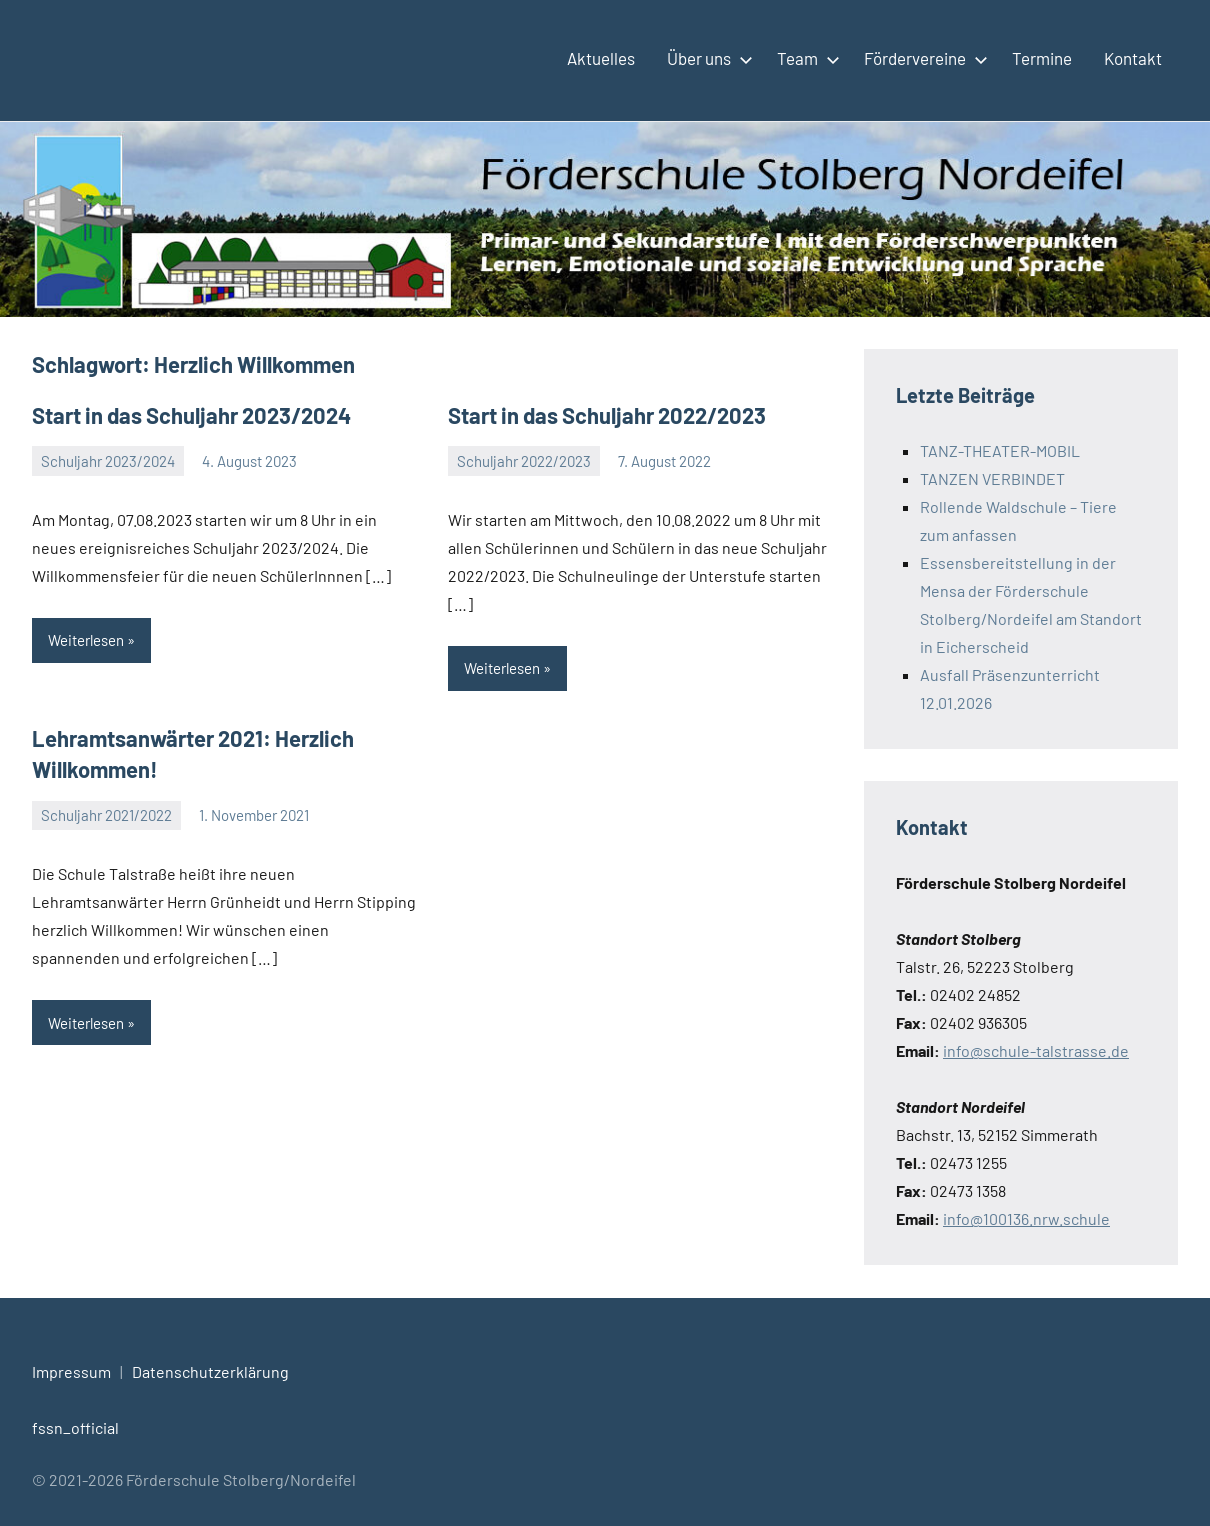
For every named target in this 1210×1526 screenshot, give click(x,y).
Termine (1042, 58)
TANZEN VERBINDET (992, 478)
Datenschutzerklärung (210, 1371)
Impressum (71, 1371)
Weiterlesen (86, 640)
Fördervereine (922, 58)
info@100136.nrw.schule (1026, 1218)
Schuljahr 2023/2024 (108, 461)
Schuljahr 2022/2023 (524, 461)
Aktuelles (601, 58)
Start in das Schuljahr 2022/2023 (607, 415)
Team (804, 58)
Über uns (706, 58)
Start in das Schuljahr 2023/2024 (191, 415)
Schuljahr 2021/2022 (106, 815)
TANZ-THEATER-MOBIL (1000, 450)
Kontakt (1133, 58)
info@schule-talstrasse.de (1036, 1050)
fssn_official (75, 1427)
